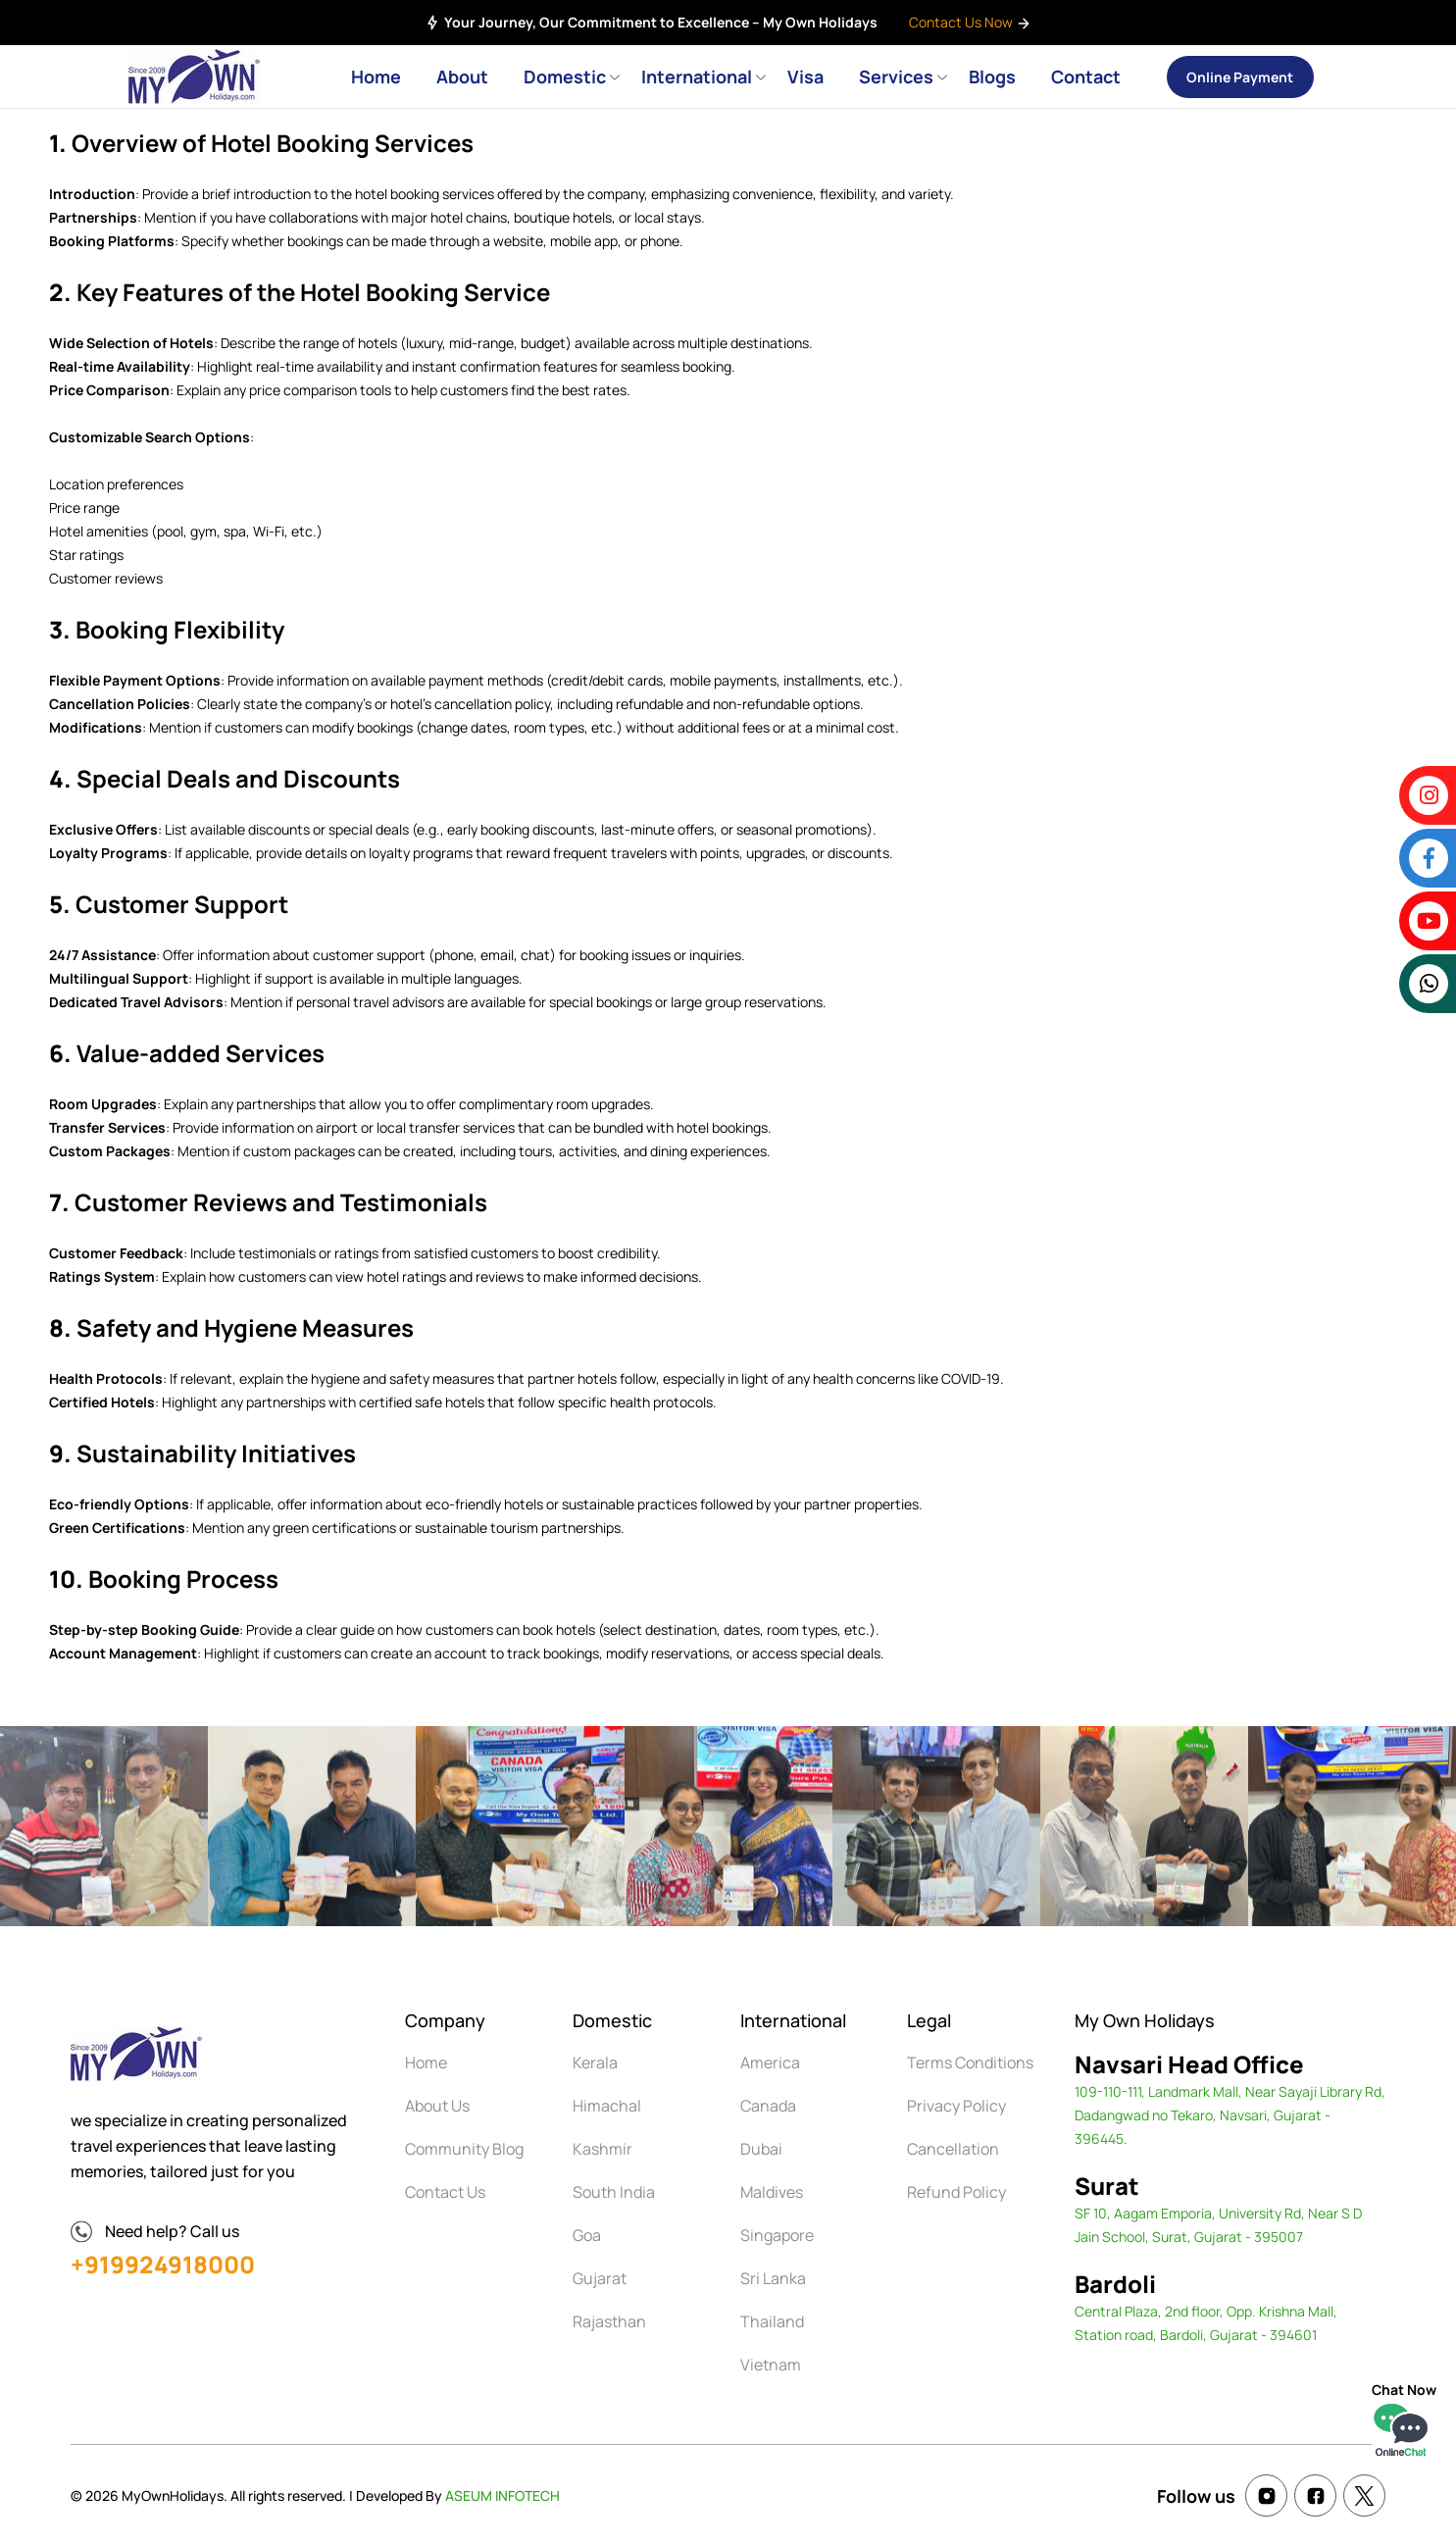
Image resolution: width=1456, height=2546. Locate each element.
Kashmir (602, 2149)
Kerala (595, 2062)
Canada (768, 2105)
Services (896, 76)
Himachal (607, 2105)
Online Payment (1239, 77)
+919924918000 (163, 2264)
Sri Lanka (773, 2278)
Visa (805, 76)
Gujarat (600, 2278)
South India (614, 2192)
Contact (1086, 76)
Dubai (761, 2149)
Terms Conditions (970, 2062)
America (770, 2062)
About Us (437, 2105)
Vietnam (770, 2364)
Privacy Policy (956, 2105)
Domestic (565, 76)
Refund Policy (956, 2192)
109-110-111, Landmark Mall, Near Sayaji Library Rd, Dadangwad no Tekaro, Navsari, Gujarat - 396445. (1230, 2115)
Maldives (771, 2192)
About (462, 76)
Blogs (992, 76)
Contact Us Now (970, 22)
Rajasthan (609, 2321)
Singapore (777, 2235)
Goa (587, 2235)
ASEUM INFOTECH (502, 2495)
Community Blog (464, 2149)
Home (376, 76)
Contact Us (445, 2192)
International (696, 76)
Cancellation (953, 2149)
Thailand (772, 2321)
